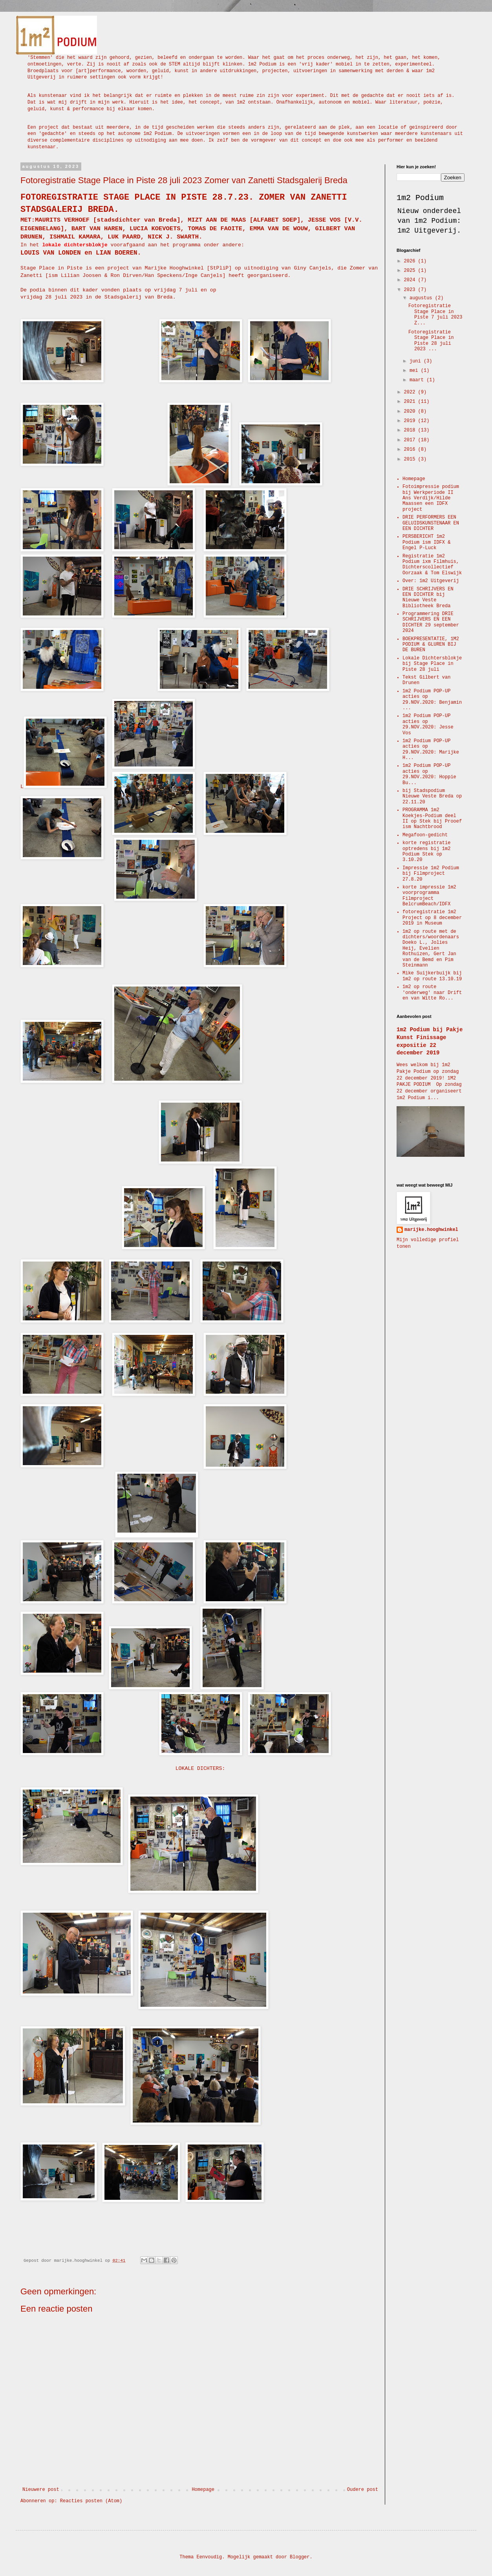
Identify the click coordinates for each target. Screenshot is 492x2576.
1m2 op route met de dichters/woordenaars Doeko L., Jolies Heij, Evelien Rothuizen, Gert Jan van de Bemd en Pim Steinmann (430, 948)
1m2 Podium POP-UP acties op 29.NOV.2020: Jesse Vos (428, 724)
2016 (411, 449)
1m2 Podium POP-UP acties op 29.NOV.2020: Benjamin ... (432, 699)
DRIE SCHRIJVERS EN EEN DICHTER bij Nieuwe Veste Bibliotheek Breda (428, 597)
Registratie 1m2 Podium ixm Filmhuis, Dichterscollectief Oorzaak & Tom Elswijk (432, 564)
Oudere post (362, 2489)
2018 (411, 430)
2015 (411, 459)
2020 (411, 411)
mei (415, 370)
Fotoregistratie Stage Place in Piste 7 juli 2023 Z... (435, 314)
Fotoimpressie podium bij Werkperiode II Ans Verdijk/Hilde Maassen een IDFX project (430, 498)
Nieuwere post (40, 2489)
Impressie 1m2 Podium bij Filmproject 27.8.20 (430, 873)
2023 (411, 290)
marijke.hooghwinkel (431, 1229)
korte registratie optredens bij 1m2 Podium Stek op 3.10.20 (426, 851)
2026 (411, 261)
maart (418, 380)
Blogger (299, 2557)
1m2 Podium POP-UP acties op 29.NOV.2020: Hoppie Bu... (429, 774)
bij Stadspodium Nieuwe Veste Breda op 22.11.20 (432, 796)
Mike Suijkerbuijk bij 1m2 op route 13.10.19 (432, 975)
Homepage (203, 2489)
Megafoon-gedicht (425, 835)
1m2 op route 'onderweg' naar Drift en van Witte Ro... (432, 992)
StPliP (219, 268)
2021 (411, 401)
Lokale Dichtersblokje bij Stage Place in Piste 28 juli (432, 663)
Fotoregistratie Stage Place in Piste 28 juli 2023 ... (431, 341)
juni (417, 361)
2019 (411, 421)
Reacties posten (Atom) (91, 2501)
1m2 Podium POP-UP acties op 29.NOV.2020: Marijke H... (430, 749)
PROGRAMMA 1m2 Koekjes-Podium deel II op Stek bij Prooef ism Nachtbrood (432, 818)
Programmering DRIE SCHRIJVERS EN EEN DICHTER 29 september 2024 (430, 622)
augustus (422, 298)
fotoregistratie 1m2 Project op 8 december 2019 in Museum (432, 917)
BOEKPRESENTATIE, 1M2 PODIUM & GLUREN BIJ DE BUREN (430, 644)
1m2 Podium (420, 197)
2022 (411, 392)
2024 (411, 280)
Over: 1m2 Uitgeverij (430, 581)
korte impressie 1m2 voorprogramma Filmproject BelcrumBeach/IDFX (429, 896)
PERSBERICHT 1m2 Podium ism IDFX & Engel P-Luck (426, 542)
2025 (411, 270)
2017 (411, 440)
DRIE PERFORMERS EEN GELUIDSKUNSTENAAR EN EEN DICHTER (430, 523)
